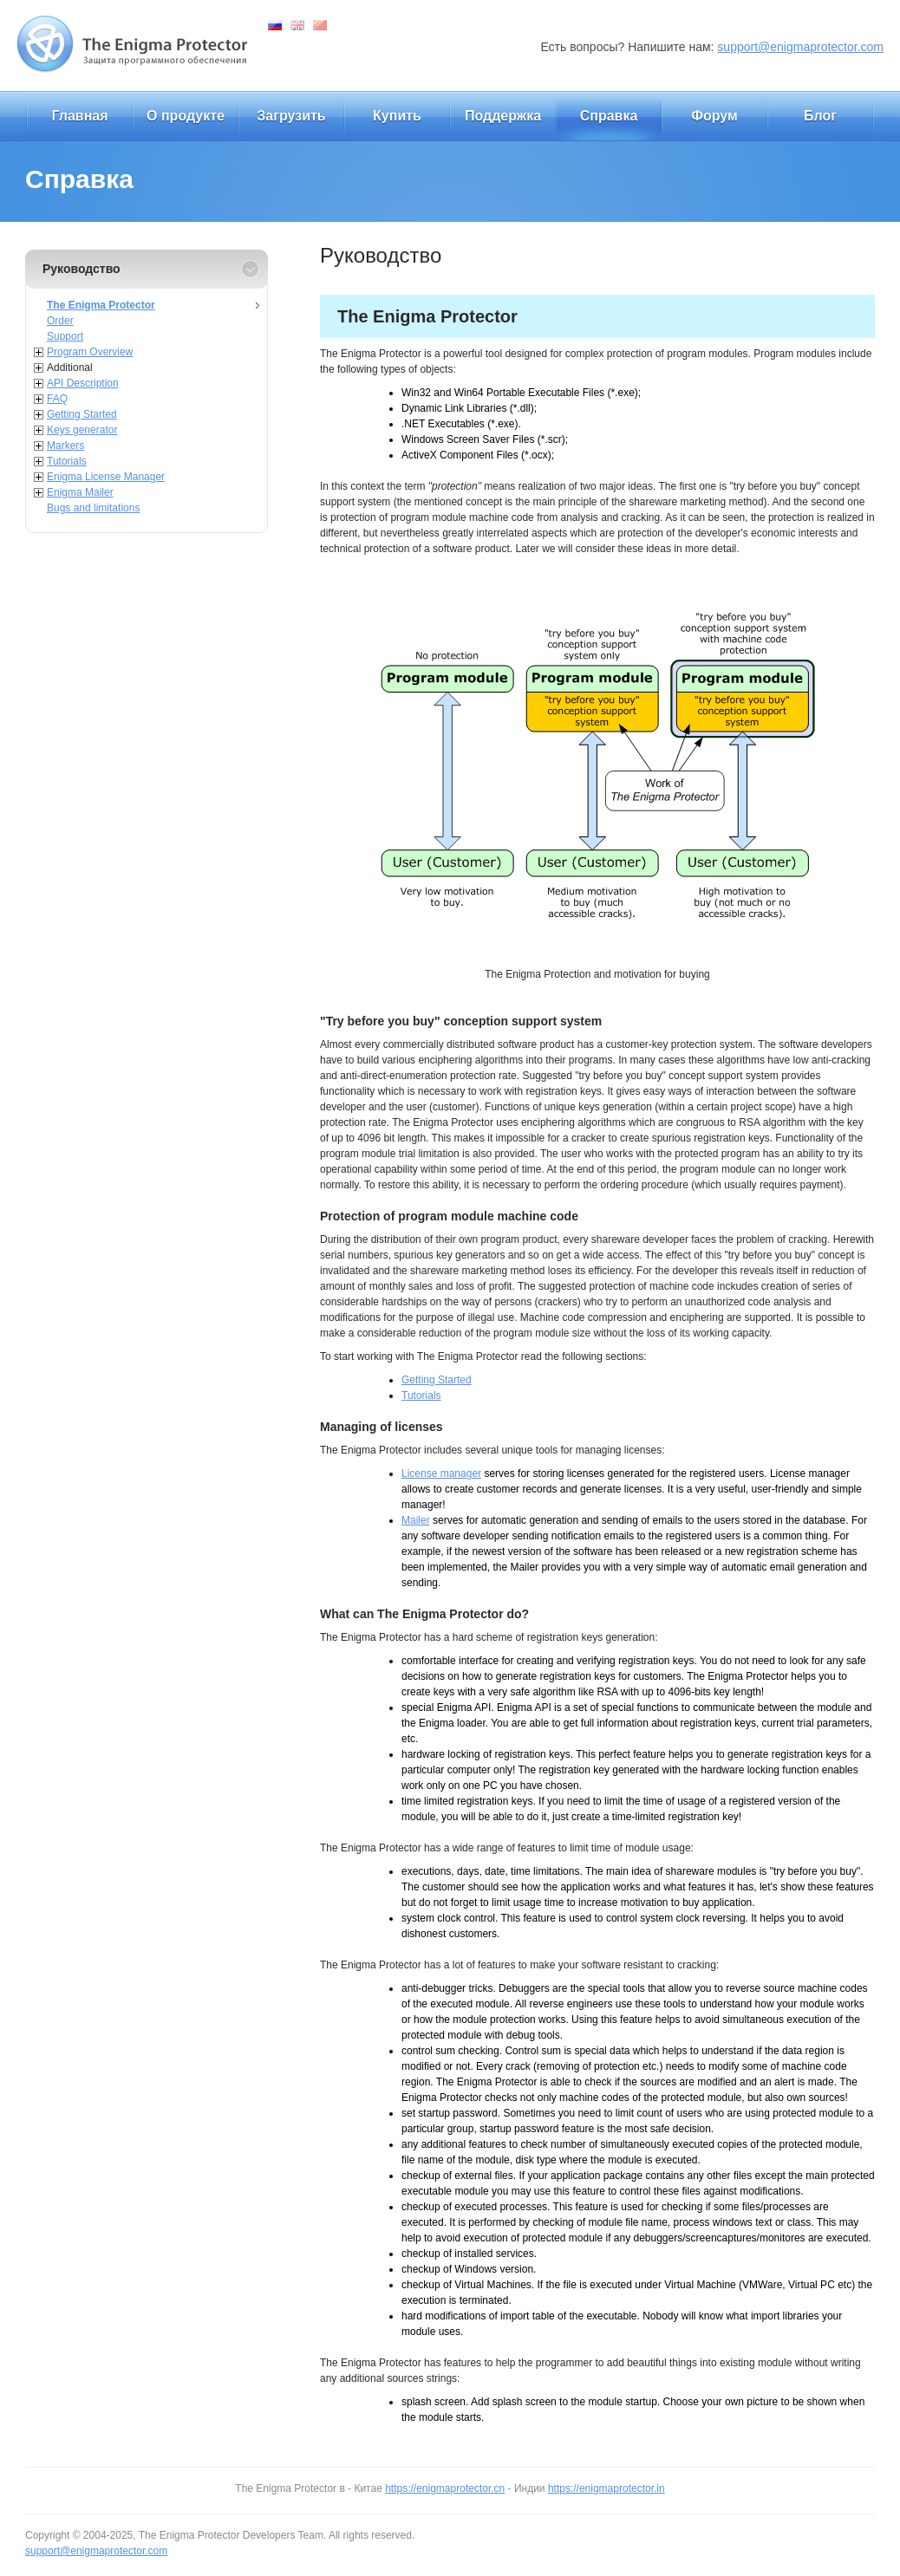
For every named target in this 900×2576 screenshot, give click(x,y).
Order (60, 321)
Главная (79, 115)
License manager (441, 1473)
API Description (83, 383)
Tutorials (67, 461)
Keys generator (82, 430)
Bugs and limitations (93, 508)
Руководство (81, 269)
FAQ (57, 399)
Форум (714, 115)
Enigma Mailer (80, 492)
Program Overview (90, 352)
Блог (820, 115)
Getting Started (82, 414)
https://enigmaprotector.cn (445, 2488)
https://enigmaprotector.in (606, 2488)
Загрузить (291, 115)
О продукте (186, 115)
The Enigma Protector (101, 305)
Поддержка (503, 115)
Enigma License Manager (106, 477)
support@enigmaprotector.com (800, 47)
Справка (609, 115)
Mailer (415, 1520)
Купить (397, 115)
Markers (65, 445)
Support (65, 336)
